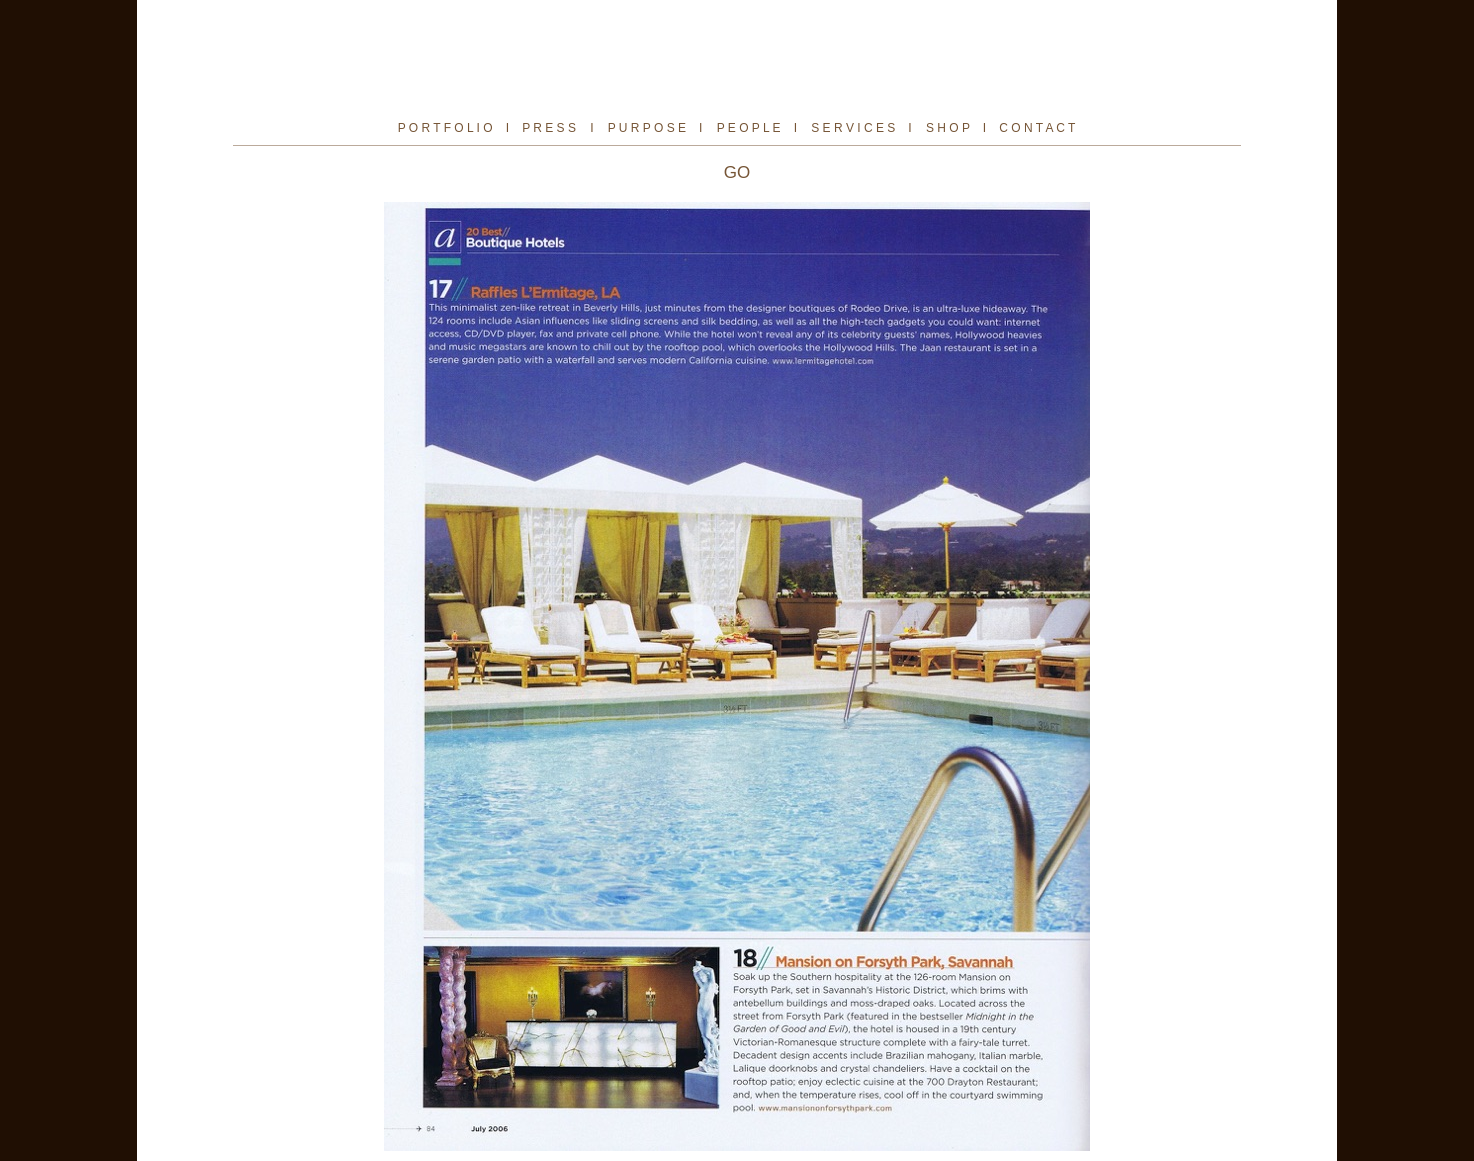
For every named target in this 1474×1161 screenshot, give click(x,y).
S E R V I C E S (853, 128)
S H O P (948, 128)
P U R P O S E (647, 128)
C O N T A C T (1037, 128)
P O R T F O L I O (445, 128)
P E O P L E (750, 128)
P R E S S (549, 128)
